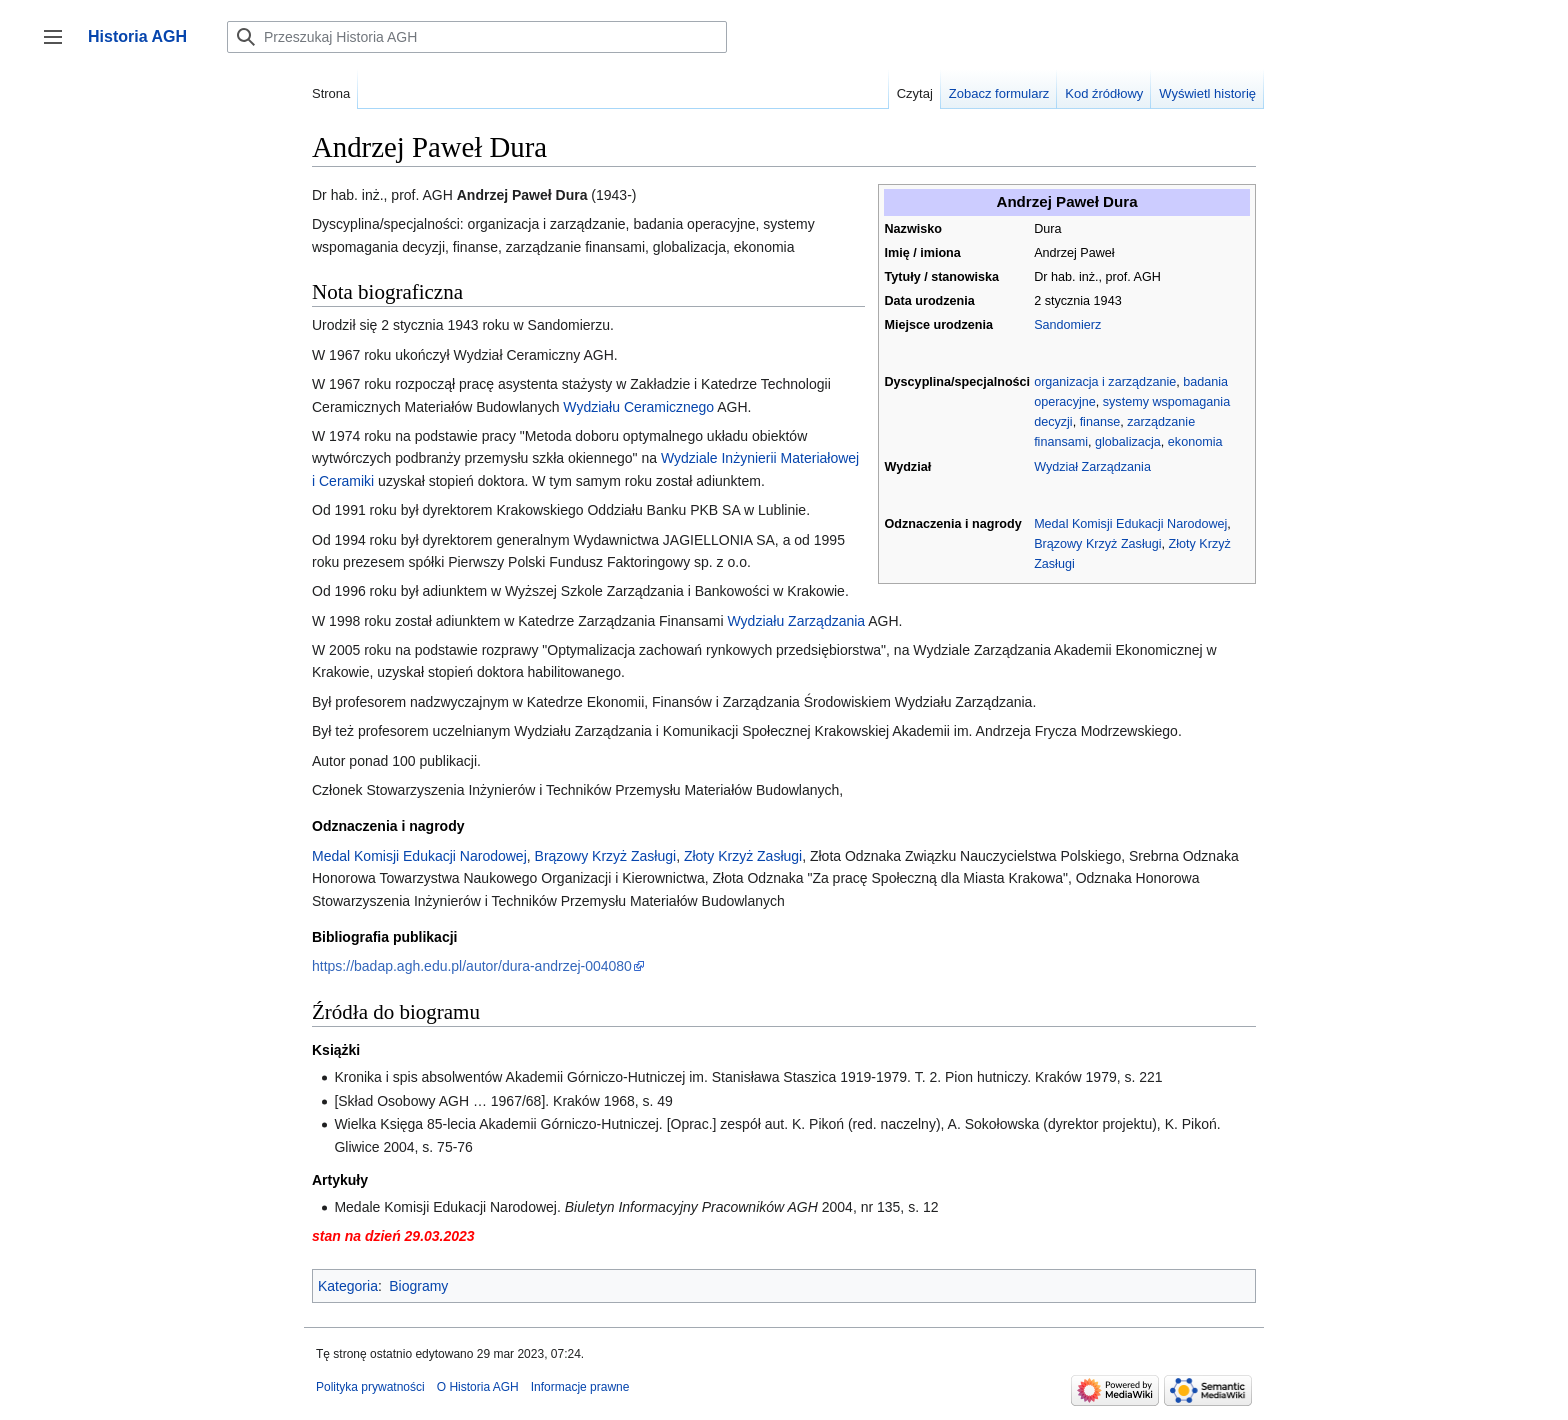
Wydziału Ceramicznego (638, 407)
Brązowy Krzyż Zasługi (1097, 544)
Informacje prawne (580, 1387)
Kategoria (348, 1286)
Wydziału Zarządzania (797, 621)
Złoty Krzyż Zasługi (743, 856)
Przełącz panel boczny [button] (59, 46)
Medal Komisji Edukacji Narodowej (1130, 524)
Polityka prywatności (370, 1387)
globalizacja (1128, 442)
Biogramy (418, 1286)
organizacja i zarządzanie (1105, 382)
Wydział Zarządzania (1092, 467)
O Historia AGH (478, 1387)
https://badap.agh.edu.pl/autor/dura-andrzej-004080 (472, 966)
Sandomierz (1067, 325)
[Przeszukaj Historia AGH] (477, 37)
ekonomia (1195, 442)
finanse (1100, 422)
